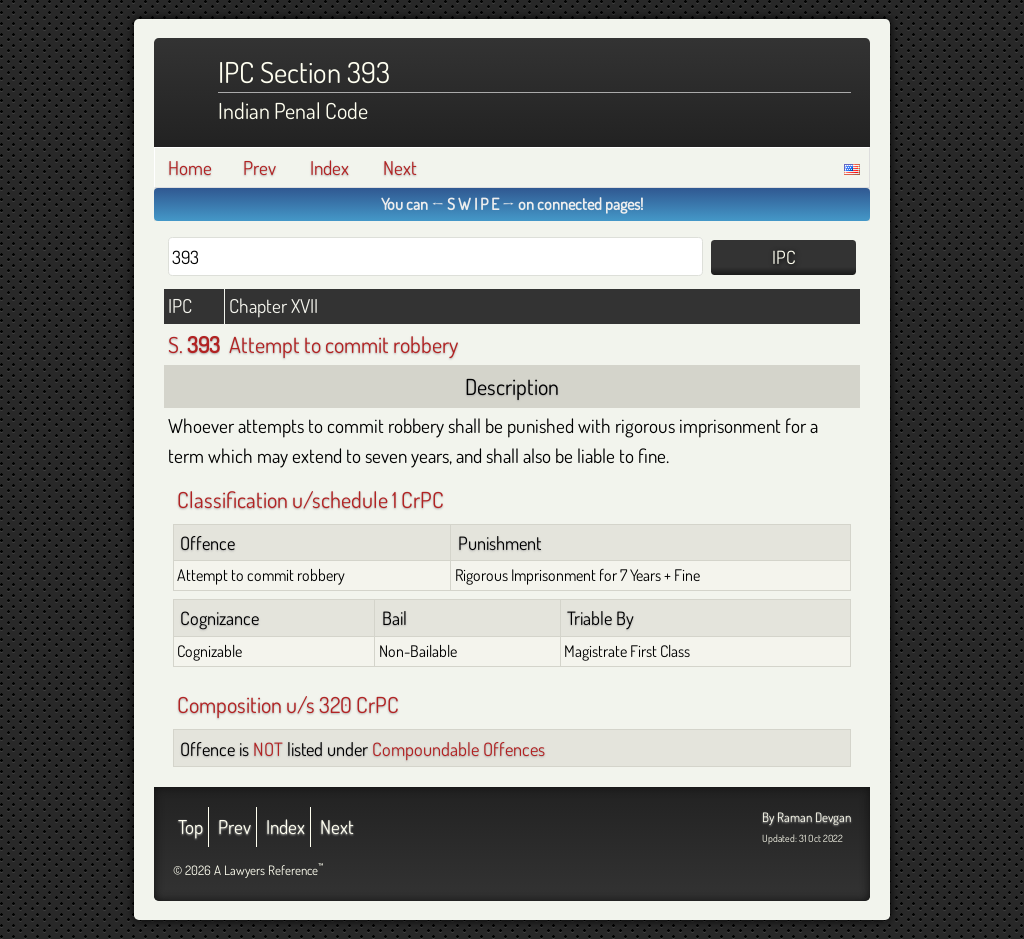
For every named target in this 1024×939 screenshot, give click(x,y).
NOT (268, 748)
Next (400, 167)
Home (190, 167)
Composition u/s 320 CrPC (288, 704)
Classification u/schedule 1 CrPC (310, 499)
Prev (259, 167)
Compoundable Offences (458, 748)
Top (190, 826)
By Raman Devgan (806, 817)
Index (329, 167)
